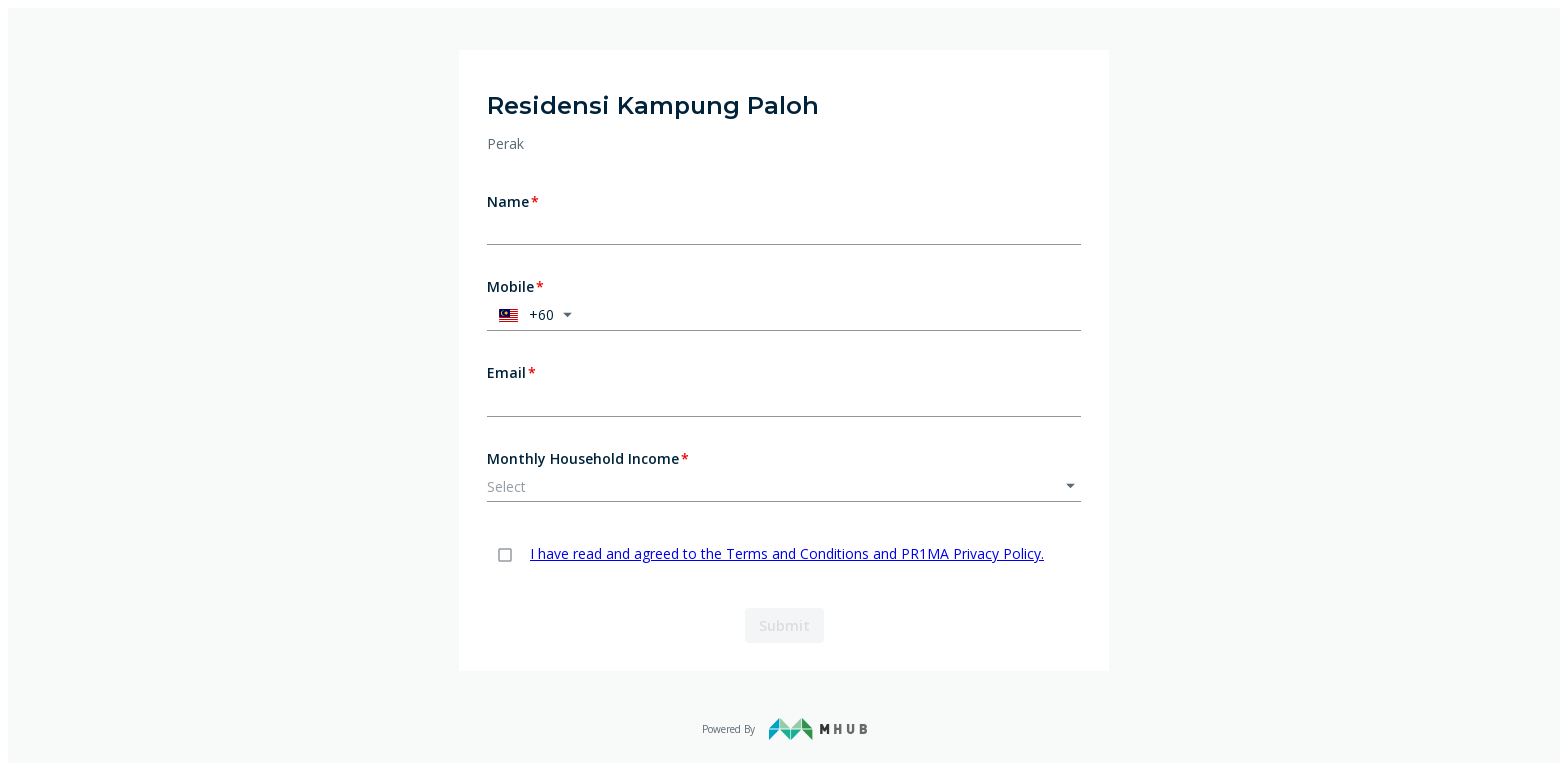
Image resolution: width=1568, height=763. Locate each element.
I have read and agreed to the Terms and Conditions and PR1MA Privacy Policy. (787, 553)
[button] (784, 488)
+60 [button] (524, 314)
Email (511, 373)
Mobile (515, 287)
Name (513, 202)
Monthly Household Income (588, 459)
